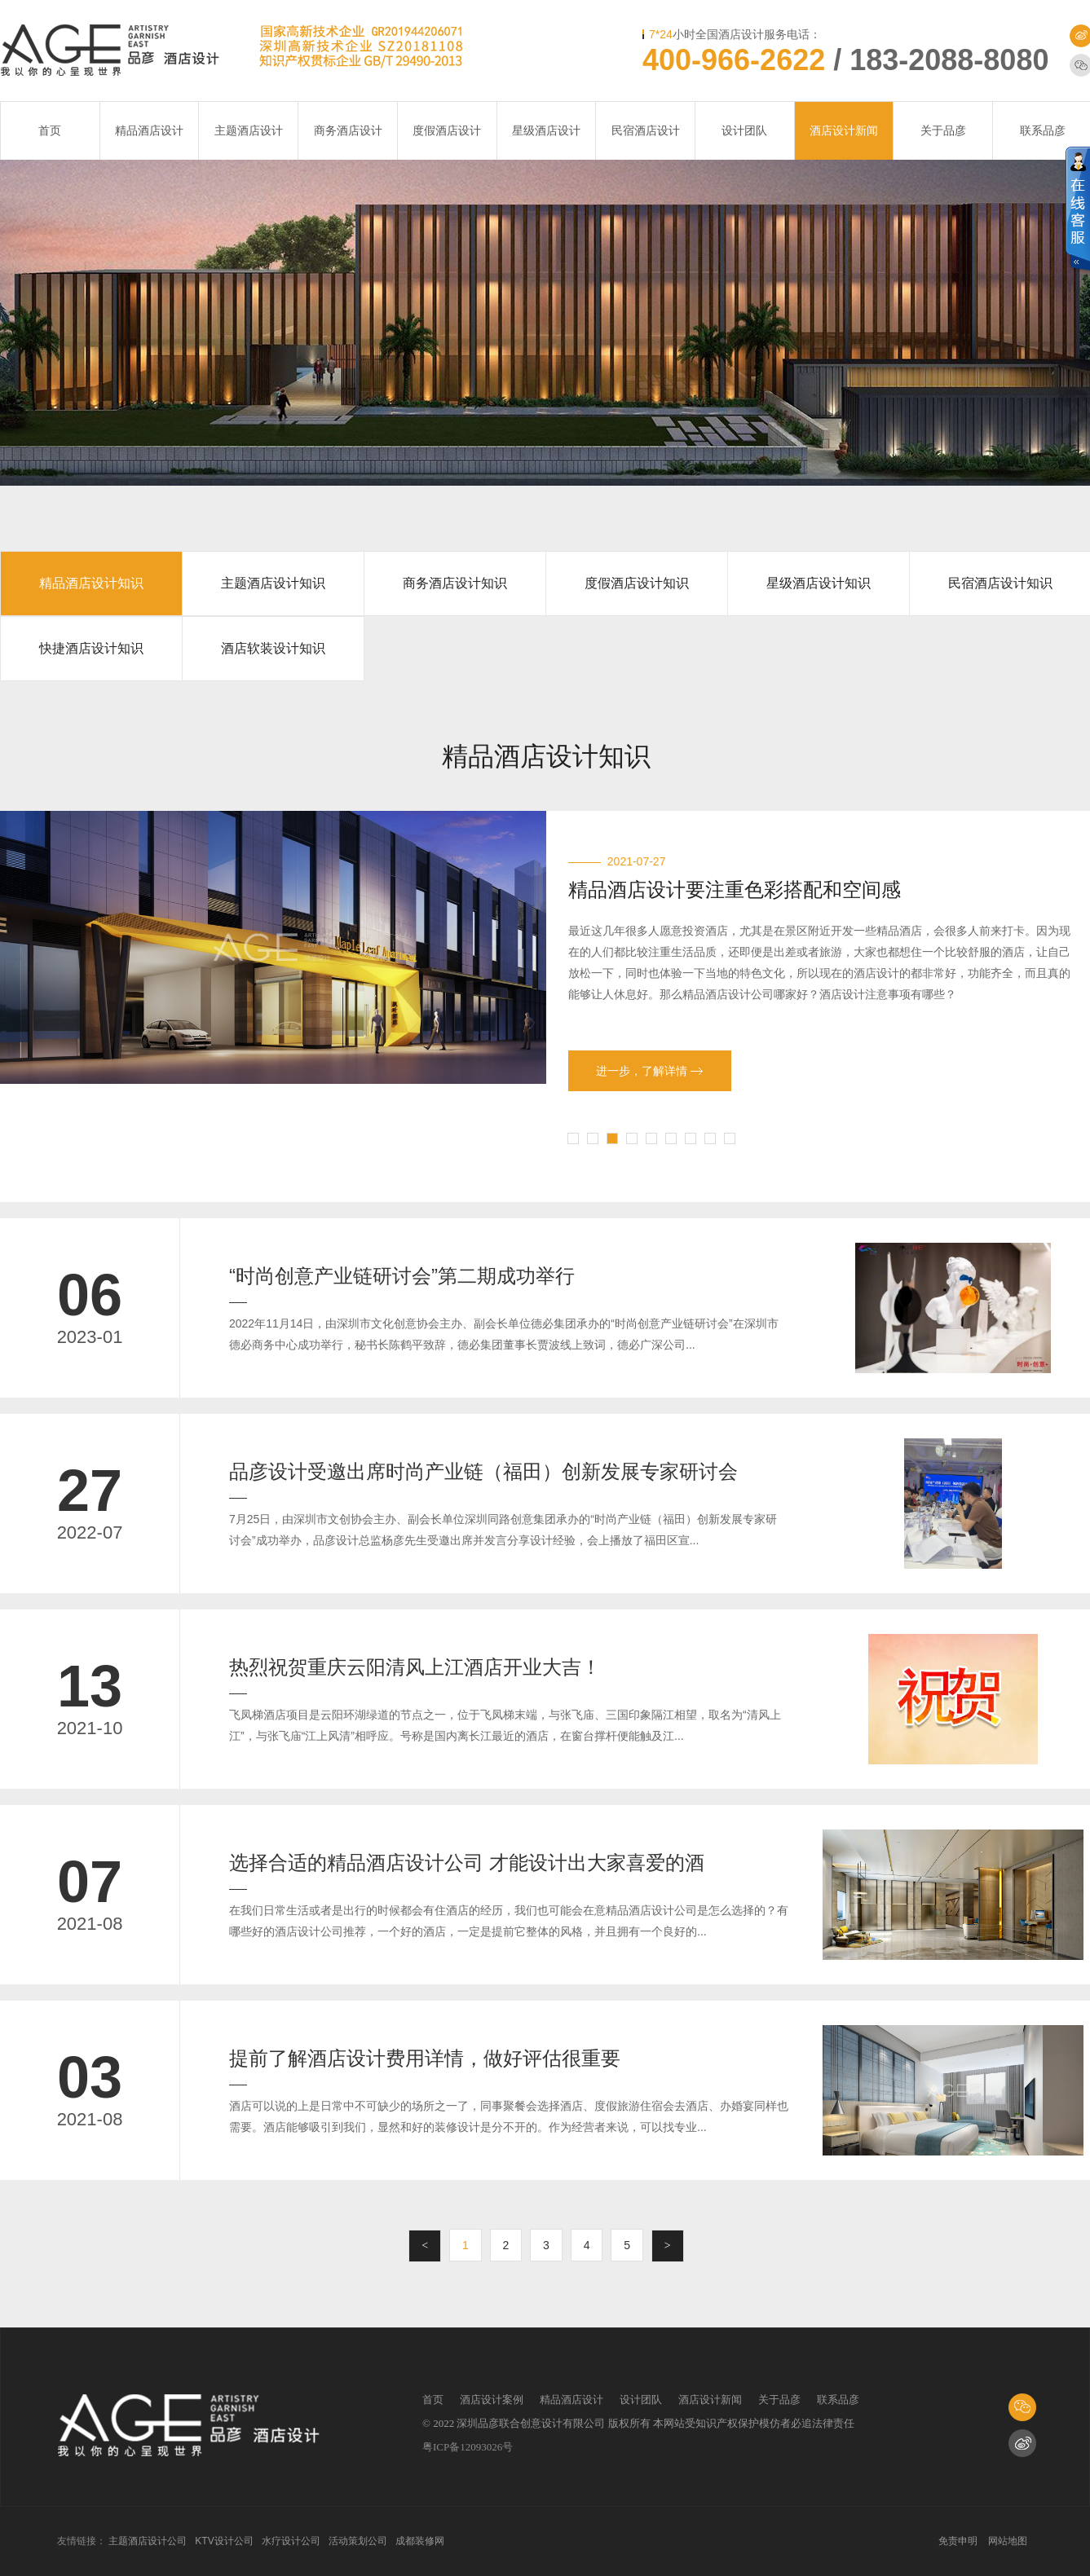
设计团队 (744, 130)
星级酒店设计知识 (818, 583)
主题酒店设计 (248, 130)
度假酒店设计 (447, 130)
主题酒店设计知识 (273, 583)
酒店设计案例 (491, 2399)
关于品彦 (943, 130)
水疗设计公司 (291, 2541)
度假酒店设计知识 (637, 583)
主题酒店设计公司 (147, 2541)
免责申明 (957, 2541)
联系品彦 (838, 2399)
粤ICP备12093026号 (467, 2447)
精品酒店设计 (149, 130)
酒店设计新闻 (844, 130)
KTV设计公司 (224, 2541)
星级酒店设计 (546, 130)
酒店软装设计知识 (273, 648)
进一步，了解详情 (649, 1070)
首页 (49, 130)
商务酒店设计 (348, 130)
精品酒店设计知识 (91, 583)
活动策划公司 (358, 2541)
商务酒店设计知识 (455, 583)
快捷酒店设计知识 (91, 648)
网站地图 (1007, 2541)
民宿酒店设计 (645, 130)
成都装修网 (419, 2541)
